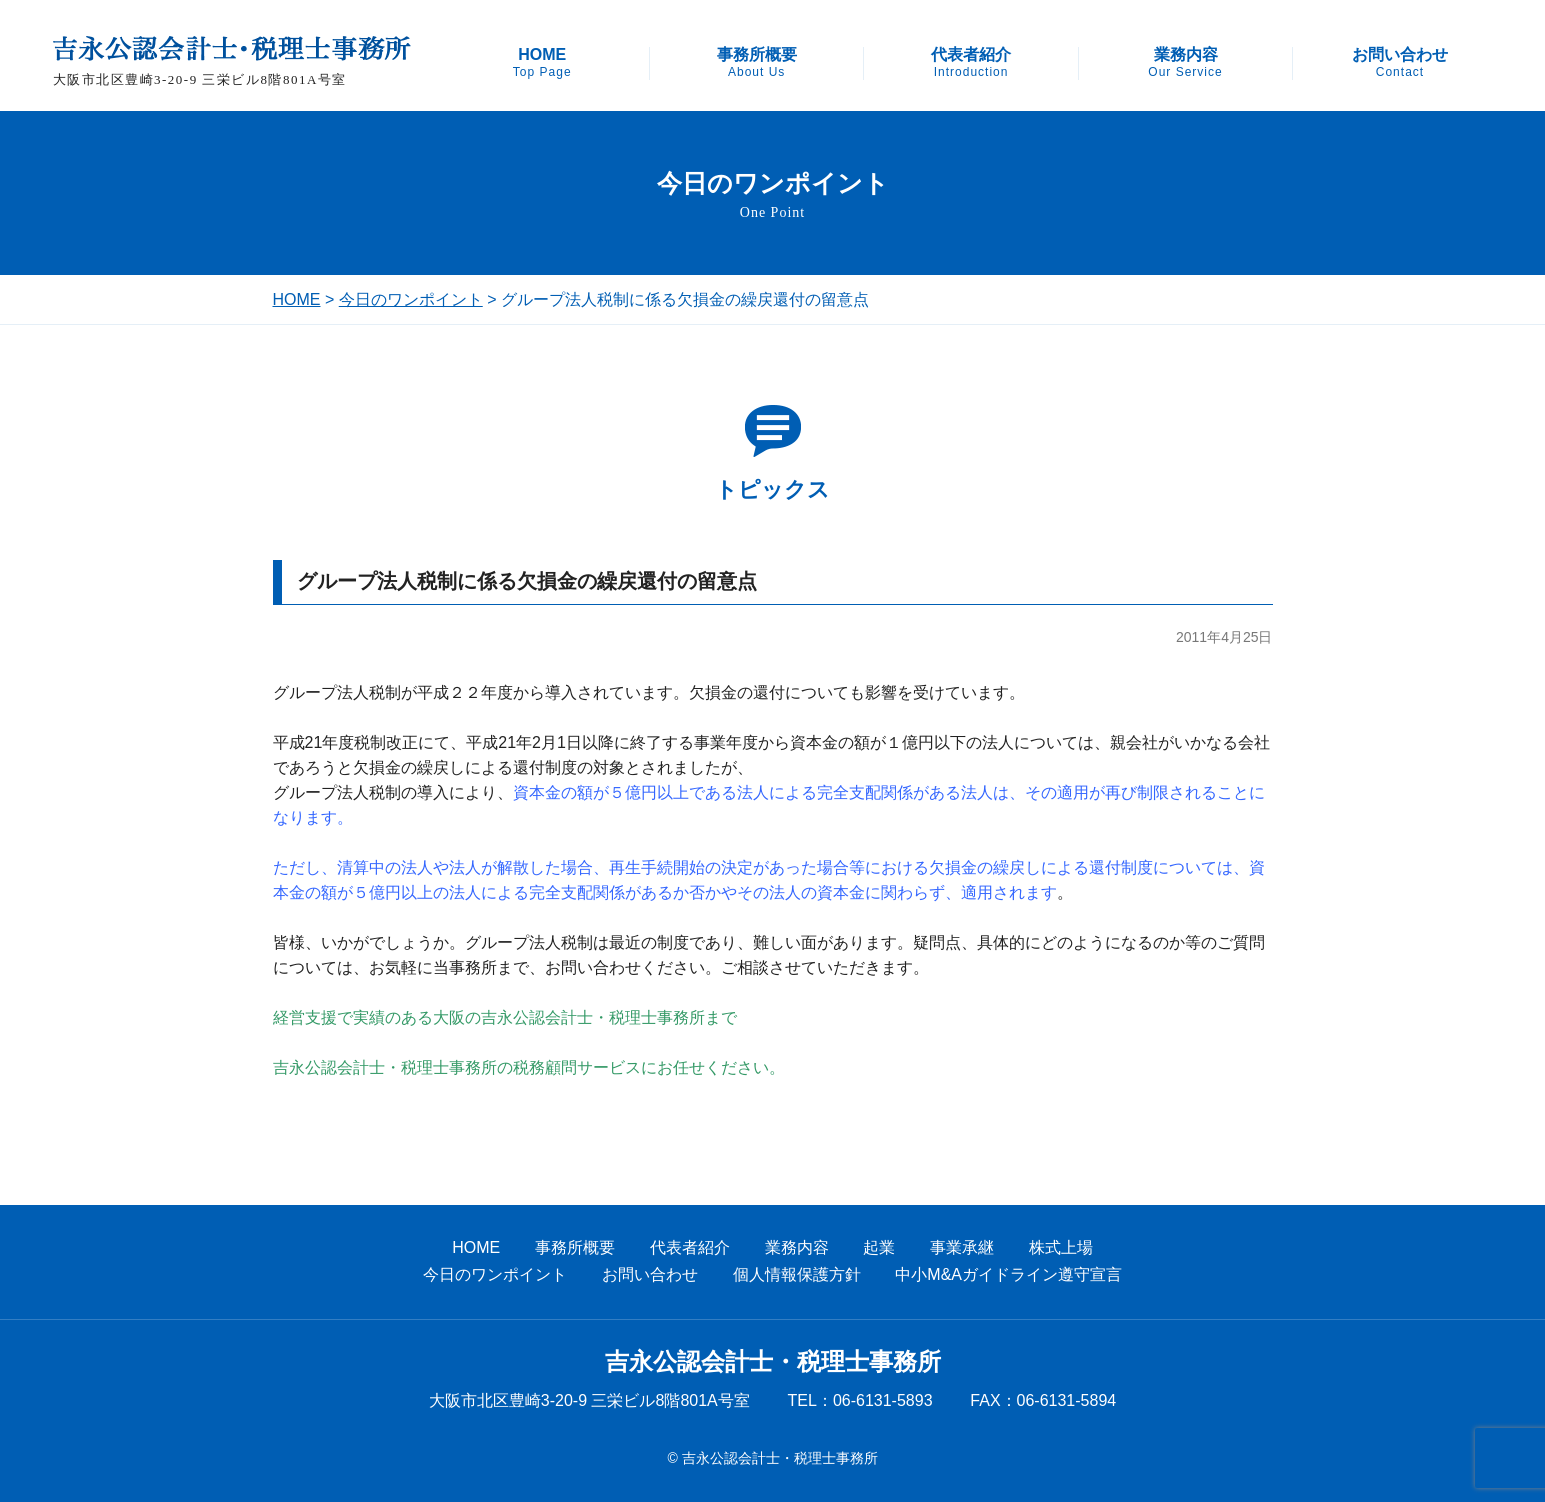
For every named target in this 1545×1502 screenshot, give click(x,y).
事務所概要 (757, 63)
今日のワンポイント (411, 299)
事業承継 (962, 1247)
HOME (542, 63)
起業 (879, 1247)
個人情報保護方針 (797, 1274)
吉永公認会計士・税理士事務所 (773, 1362)
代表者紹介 (971, 63)
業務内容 (1185, 63)
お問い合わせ (1400, 63)
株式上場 (1061, 1247)
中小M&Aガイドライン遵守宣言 (1008, 1274)
